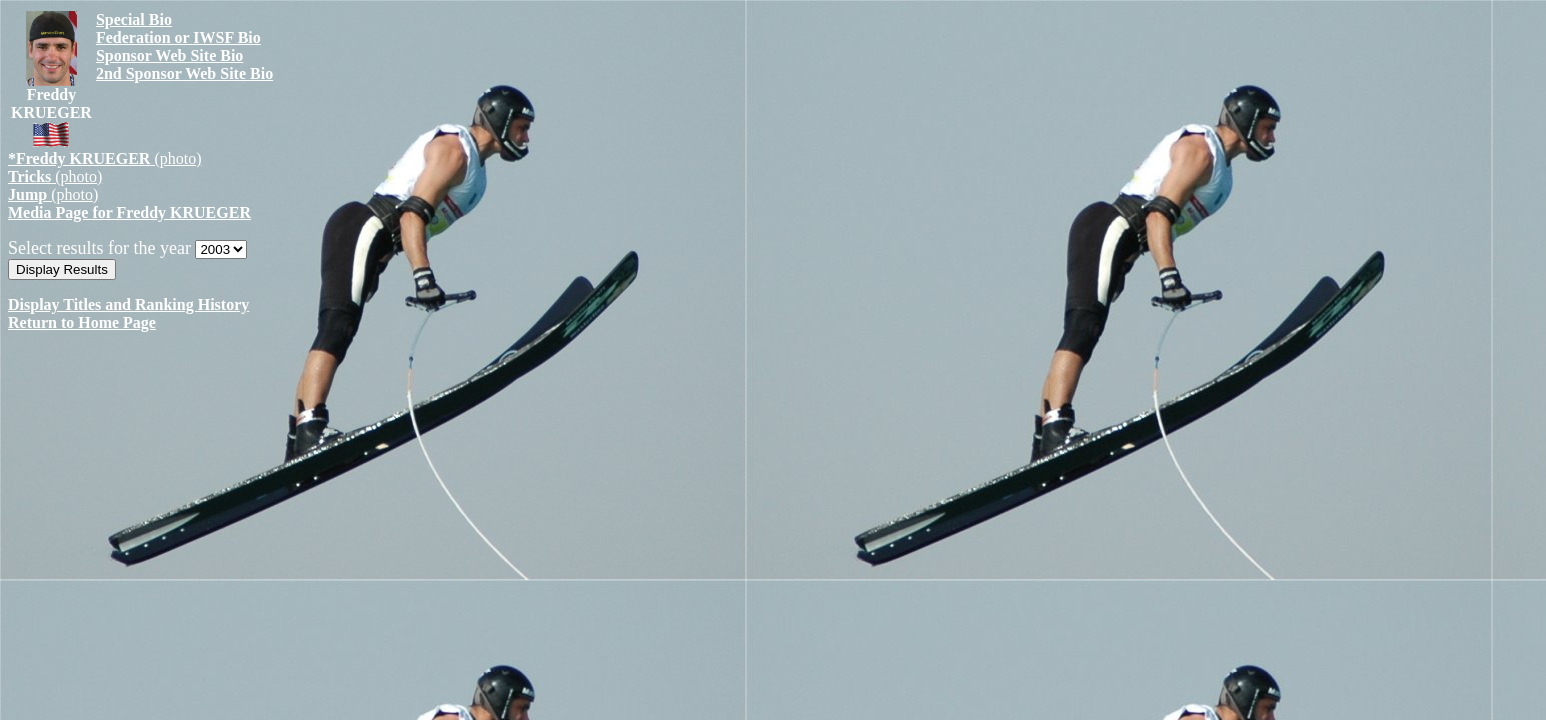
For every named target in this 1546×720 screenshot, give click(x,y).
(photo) (105, 158)
